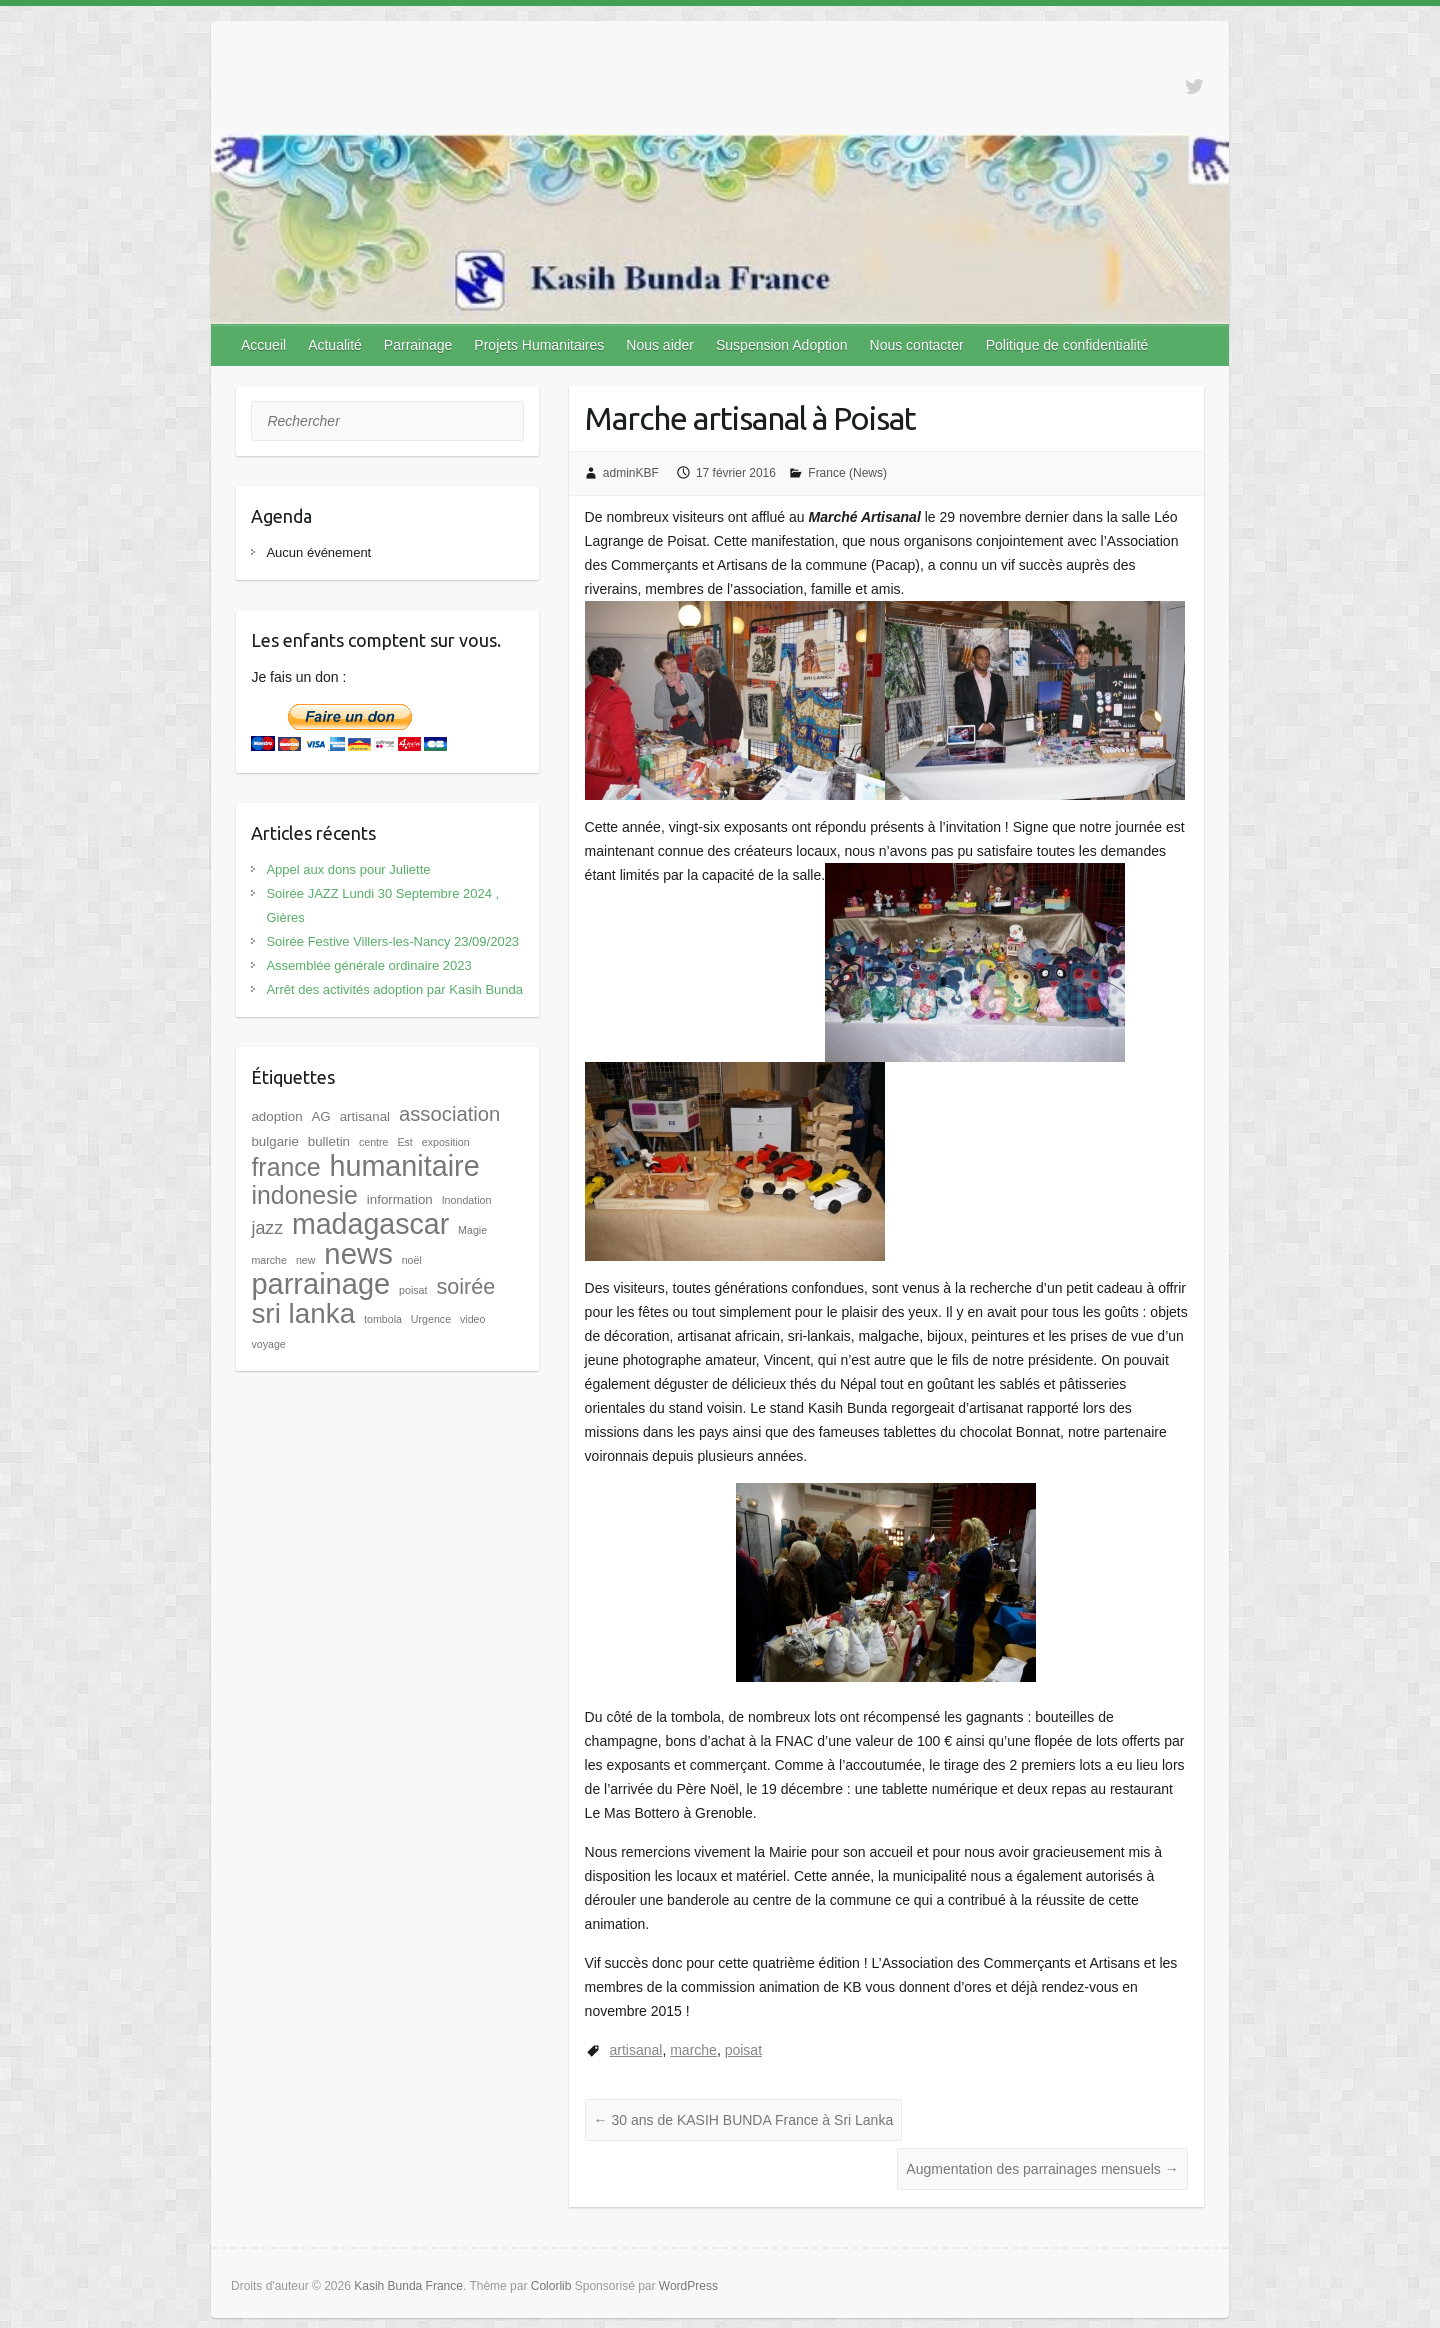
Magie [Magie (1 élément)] (472, 1230)
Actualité (335, 345)
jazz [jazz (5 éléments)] (267, 1228)
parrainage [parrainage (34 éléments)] (320, 1284)
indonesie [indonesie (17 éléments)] (304, 1195)
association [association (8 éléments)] (449, 1114)
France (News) (847, 473)
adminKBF (631, 473)
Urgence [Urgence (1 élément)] (431, 1319)
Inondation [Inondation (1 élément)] (467, 1200)
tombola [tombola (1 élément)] (383, 1319)
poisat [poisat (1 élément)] (413, 1290)
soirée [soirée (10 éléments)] (465, 1286)
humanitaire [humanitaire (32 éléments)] (404, 1166)
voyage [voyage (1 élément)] (268, 1344)
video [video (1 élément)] (472, 1319)
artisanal (636, 2050)
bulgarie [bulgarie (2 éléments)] (274, 1141)
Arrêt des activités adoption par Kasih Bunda (394, 989)
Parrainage (418, 345)
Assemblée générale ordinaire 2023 (368, 965)
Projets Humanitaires (539, 345)
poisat (743, 2050)
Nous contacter (917, 345)
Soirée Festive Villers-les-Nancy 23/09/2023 (392, 941)
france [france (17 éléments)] (285, 1167)
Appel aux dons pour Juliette (348, 869)
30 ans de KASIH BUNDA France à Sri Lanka (744, 2120)
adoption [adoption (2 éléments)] (276, 1116)
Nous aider (660, 345)
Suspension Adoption (782, 345)
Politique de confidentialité (1067, 345)
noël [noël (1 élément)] (412, 1260)
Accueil (263, 345)
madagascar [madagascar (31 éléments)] (370, 1224)
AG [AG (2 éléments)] (320, 1116)
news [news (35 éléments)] (358, 1253)
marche (693, 2050)
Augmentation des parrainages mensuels (1042, 2169)
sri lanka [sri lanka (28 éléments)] (303, 1313)
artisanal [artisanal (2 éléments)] (365, 1116)
